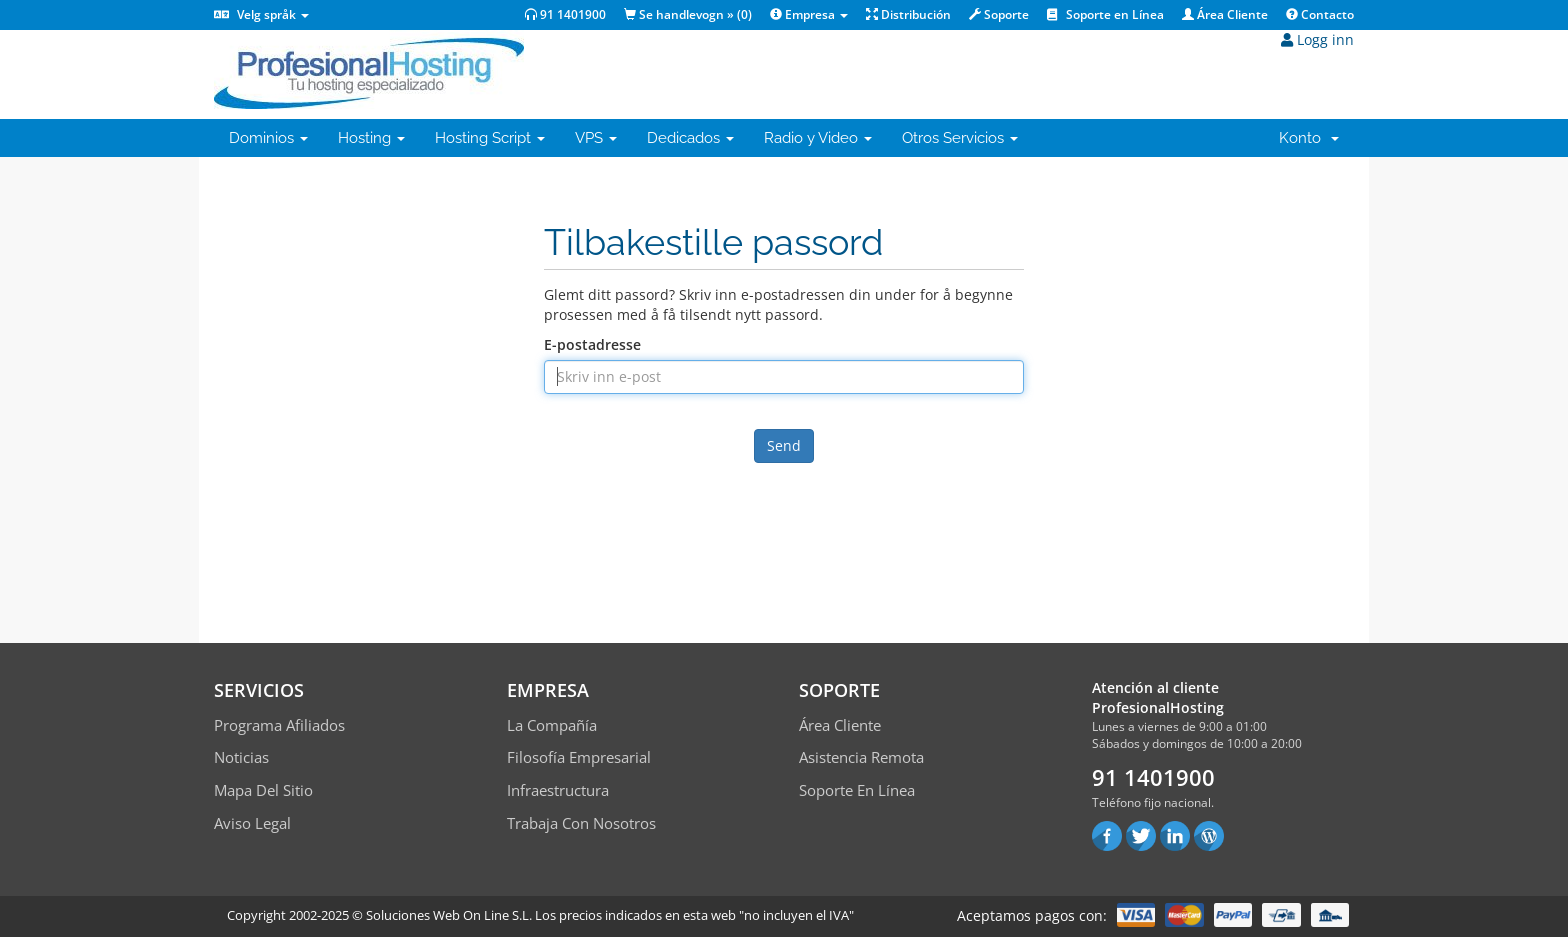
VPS (596, 138)
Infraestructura (558, 790)
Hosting (371, 138)
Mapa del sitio (263, 790)
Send (784, 445)
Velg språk (261, 14)
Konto (1309, 138)
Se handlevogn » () (688, 14)
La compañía (552, 725)
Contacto (1320, 14)
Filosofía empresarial (579, 757)
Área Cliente (1225, 14)
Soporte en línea (857, 790)
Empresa (809, 14)
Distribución (908, 14)
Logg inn (1317, 39)
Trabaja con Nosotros (581, 823)
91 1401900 (565, 14)
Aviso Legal (252, 823)
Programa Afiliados (279, 725)
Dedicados (690, 138)
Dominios (268, 138)
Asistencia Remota (861, 757)
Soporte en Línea (1105, 14)
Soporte (999, 14)
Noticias (241, 757)
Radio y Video (818, 138)
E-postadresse (592, 344)
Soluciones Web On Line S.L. (449, 915)
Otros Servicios (960, 138)
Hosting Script (490, 138)
